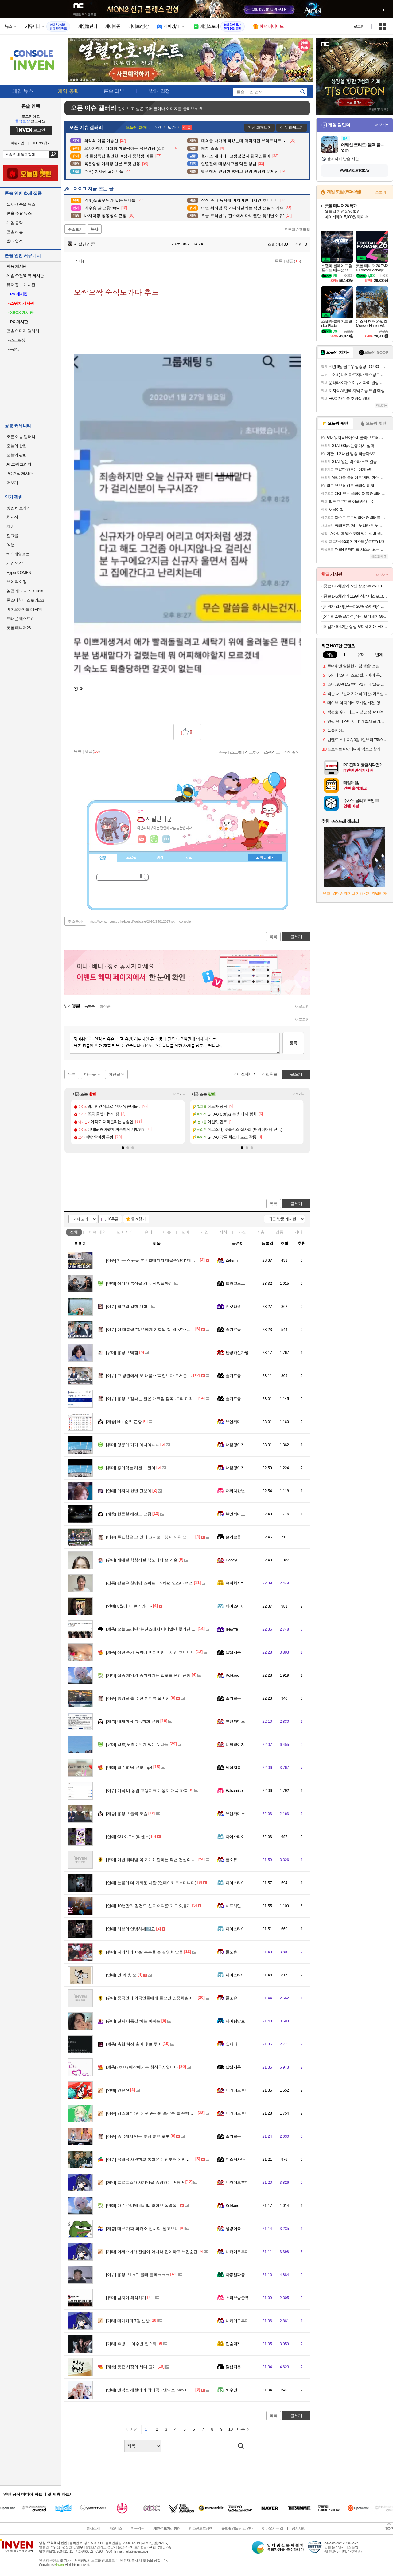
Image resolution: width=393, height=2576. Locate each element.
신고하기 (253, 752)
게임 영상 (14, 563)
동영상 (13, 349)
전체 (74, 1232)
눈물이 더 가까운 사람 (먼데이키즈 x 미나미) (151, 1882)
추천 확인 (291, 752)
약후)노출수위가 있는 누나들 (137, 1744)
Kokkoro (232, 1675)
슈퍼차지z (234, 1583)
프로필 (131, 858)
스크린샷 (15, 340)
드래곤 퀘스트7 (19, 619)
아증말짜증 (235, 2274)
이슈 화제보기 (292, 127)
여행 (10, 545)
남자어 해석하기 (126, 2297)
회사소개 (93, 2528)
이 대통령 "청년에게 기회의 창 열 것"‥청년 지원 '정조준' (162, 1329)
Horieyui (232, 1560)
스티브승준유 (237, 2297)
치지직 (12, 517)
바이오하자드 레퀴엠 (24, 609)
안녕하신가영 (237, 1352)
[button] (123, 1147)
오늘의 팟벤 (16, 455)
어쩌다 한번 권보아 (128, 1491)
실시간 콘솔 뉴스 (20, 204)
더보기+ (179, 1094)
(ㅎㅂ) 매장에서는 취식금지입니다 (142, 2067)
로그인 (359, 26)
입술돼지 (233, 2343)
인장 (102, 858)
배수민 (231, 2390)
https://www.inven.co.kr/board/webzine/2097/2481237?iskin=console (140, 921)
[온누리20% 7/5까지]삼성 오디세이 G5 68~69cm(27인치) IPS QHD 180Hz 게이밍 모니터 (355, 616)
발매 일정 (14, 241)
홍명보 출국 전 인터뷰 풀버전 (137, 1698)
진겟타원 (233, 1306)
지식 (223, 1232)
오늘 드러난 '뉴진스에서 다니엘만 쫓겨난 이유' (153, 1629)
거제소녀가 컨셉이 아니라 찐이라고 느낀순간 (151, 2251)
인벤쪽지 (141, 839)
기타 (298, 1232)
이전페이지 (247, 1074)
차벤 (10, 526)
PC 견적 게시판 (19, 473)
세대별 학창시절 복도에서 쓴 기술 (141, 1560)
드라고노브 (235, 1283)
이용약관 (137, 2528)
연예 (125, 1232)
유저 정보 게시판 (20, 285)
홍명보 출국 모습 (126, 1813)
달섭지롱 (233, 1652)
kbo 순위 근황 (124, 1421)
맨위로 (272, 1074)
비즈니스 (115, 2528)
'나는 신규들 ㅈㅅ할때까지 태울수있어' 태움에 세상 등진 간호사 (168, 1260)
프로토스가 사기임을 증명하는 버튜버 (145, 2182)
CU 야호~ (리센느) (128, 1836)
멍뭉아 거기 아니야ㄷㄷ (132, 1444)
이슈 (97, 1232)
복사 (94, 229)
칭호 (188, 858)
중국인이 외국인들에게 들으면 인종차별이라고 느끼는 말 (162, 1998)
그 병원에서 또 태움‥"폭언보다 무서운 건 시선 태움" (159, 1375)
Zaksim (232, 1260)
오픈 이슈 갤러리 (20, 437)
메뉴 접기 (265, 857)
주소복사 (75, 921)
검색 (53, 154)
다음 (241, 2429)
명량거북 (233, 2228)
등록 (293, 1043)
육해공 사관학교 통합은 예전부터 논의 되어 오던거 (157, 2159)
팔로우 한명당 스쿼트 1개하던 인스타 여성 (149, 1583)
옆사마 (231, 2044)
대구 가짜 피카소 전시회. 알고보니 (142, 2228)
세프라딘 (233, 1905)
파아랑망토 (235, 2021)
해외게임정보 (17, 554)
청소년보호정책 (200, 2528)
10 (230, 2429)
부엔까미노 (235, 1421)
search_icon (302, 92)
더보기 (166, 839)
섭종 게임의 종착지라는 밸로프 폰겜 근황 (148, 1675)
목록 (279, 261)
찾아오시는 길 (272, 2528)
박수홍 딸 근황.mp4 (129, 1767)
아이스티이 (235, 1606)
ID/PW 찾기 (42, 143)
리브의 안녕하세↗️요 (130, 1929)
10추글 (113, 1219)
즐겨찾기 (138, 1219)
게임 (204, 1232)
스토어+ (381, 192)
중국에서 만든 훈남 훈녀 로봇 (137, 2136)
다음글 (90, 1074)
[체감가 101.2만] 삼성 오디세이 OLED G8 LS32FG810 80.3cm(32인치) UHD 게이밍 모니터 (355, 626)
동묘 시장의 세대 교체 (131, 2367)
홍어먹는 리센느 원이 (130, 1468)
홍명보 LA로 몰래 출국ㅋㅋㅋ (137, 2274)
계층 (261, 1232)
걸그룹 (12, 536)
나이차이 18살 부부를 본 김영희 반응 (144, 1952)
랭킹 (160, 858)
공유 (223, 752)
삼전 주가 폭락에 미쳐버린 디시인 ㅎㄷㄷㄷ (150, 1652)
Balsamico (234, 1790)
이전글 (114, 1074)
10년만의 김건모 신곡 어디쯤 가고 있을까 (148, 1905)
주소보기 (75, 229)
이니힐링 (154, 839)
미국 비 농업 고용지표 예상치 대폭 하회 (147, 1790)
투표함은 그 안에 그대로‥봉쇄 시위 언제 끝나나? (156, 1537)
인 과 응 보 (121, 1975)
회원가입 (17, 143)
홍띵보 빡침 (122, 1352)
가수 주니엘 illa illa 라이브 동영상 (141, 2205)
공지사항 (298, 2528)
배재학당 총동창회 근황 (132, 1721)
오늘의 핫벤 (16, 446)
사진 (242, 1232)
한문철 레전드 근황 (128, 1514)
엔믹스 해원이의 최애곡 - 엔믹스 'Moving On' (151, 2390)
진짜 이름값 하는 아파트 (133, 2021)
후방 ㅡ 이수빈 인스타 (131, 2343)
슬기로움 (233, 1329)
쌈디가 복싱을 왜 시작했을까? (138, 1283)
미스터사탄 (235, 2159)
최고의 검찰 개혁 (126, 1306)
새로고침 (302, 1006)
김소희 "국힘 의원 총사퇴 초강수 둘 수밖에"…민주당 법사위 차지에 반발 (176, 2113)
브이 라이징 (16, 582)
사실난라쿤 (81, 244)
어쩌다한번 (235, 1491)
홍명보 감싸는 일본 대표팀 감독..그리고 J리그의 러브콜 (161, 1398)
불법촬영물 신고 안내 (237, 2528)
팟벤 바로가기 (18, 508)
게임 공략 (14, 223)
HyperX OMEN (18, 572)
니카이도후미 (237, 2090)
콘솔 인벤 (30, 106)
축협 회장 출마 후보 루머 (133, 2044)
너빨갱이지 (235, 1444)
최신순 (105, 1006)
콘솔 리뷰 (14, 232)
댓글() (293, 261)
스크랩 (236, 752)
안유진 (117, 2090)
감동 (279, 1232)
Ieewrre (232, 1629)
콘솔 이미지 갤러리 (22, 331)
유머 (148, 1232)
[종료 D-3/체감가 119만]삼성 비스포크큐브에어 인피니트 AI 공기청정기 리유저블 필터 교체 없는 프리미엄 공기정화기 (355, 596)
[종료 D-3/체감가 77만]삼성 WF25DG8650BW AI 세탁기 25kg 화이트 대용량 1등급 (355, 586)
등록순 (89, 1006)
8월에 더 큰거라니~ (129, 1606)
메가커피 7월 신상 (128, 2320)
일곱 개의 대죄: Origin (24, 591)
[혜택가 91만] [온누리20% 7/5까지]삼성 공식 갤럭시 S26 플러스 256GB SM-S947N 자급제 (355, 606)
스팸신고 (272, 752)
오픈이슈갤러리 (297, 229)
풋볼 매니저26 (18, 628)
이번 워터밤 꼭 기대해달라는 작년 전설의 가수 (153, 1859)
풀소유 (231, 1859)
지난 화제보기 (259, 127)
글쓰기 (296, 1203)
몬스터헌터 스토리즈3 (25, 600)
